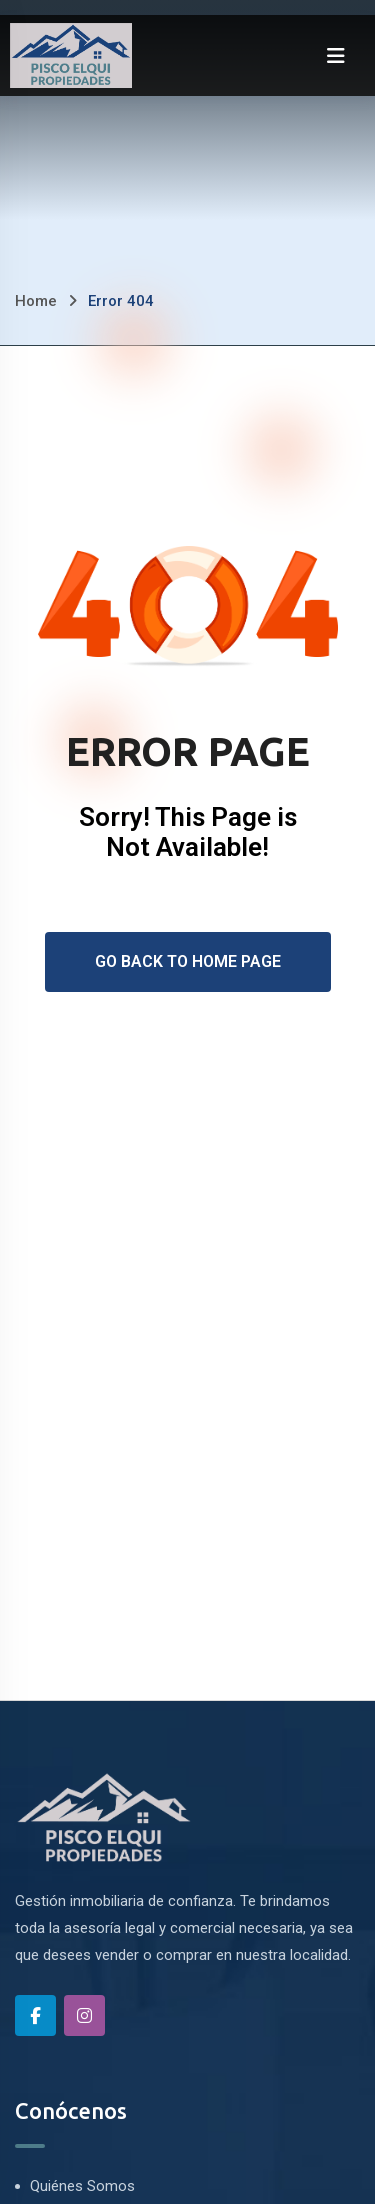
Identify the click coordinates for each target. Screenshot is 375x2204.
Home (36, 301)
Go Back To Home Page (188, 961)
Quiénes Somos (82, 2186)
